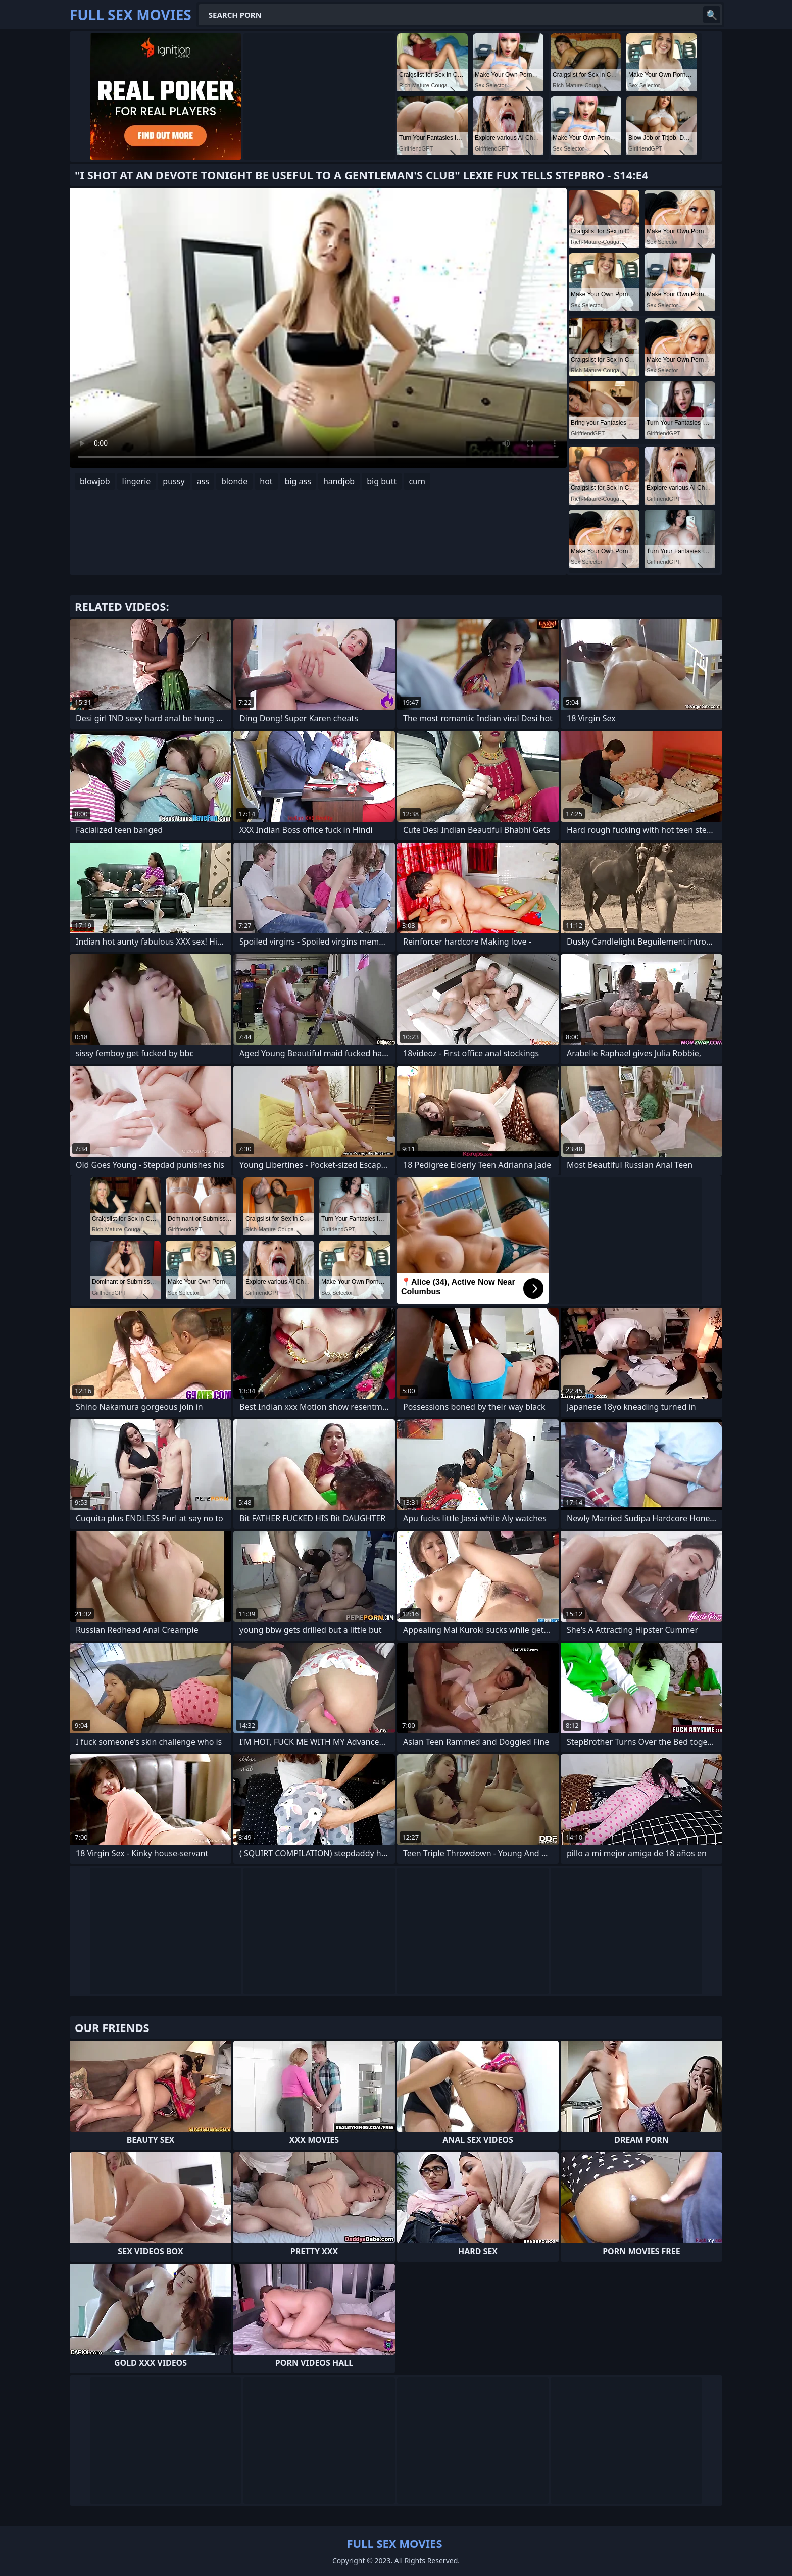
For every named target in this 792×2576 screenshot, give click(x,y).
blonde (234, 481)
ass (203, 481)
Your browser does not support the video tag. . (318, 328)
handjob (339, 481)
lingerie (136, 481)
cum (417, 481)
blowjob (95, 481)
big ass (298, 481)
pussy (173, 481)
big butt (382, 481)
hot (266, 481)
